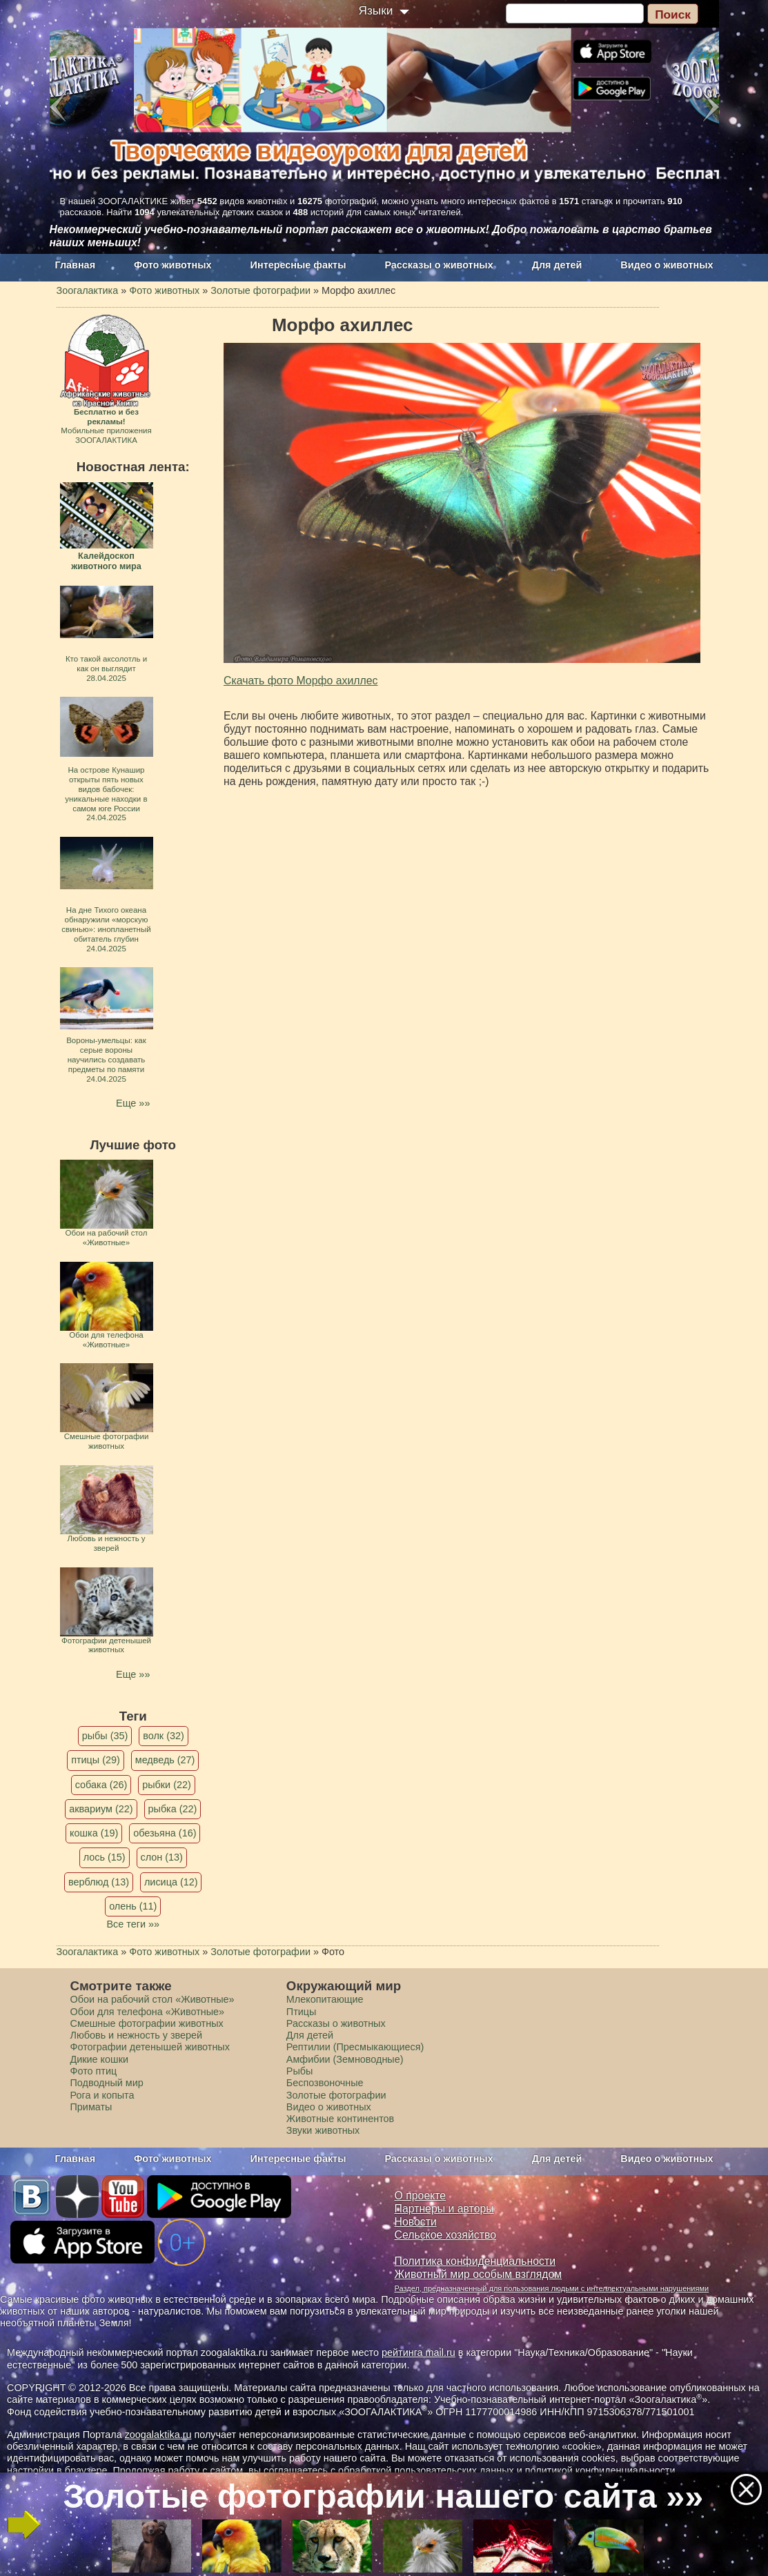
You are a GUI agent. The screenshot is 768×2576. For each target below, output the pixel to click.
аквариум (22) (100, 1808)
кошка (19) (94, 1833)
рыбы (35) (105, 1735)
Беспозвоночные (325, 2082)
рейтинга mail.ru (418, 2352)
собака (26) (101, 1784)
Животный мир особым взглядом (478, 2274)
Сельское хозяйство (445, 2235)
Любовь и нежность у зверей (136, 2035)
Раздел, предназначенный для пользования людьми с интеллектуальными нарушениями (552, 2288)
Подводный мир (107, 2082)
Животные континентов (340, 2118)
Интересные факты (298, 264)
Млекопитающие (325, 1999)
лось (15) (104, 1857)
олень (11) (133, 1906)
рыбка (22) (172, 1808)
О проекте (420, 2195)
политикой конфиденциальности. (601, 2470)
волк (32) (163, 1735)
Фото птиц (93, 2071)
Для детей (557, 264)
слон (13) (162, 1857)
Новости (416, 2222)
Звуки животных (323, 2130)
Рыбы (299, 2071)
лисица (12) (171, 1882)
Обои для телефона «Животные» (147, 2011)
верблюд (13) (98, 1882)
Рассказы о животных (438, 264)
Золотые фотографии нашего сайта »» (383, 2496)
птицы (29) (95, 1759)
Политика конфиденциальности (475, 2261)
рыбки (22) (166, 1784)
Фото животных (173, 264)
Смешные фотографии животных (147, 2023)
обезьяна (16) (164, 1833)
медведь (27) (165, 1759)
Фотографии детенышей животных (150, 2046)
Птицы (301, 2011)
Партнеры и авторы (444, 2209)
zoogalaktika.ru (158, 2434)
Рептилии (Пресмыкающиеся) (355, 2046)
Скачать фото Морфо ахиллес (300, 680)
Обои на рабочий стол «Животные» (152, 1999)
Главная (75, 264)
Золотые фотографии (336, 2095)
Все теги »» (132, 1924)
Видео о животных (666, 264)
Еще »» (133, 1103)
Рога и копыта (102, 2095)
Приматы (91, 2106)
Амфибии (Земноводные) (345, 2059)
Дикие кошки (99, 2059)
